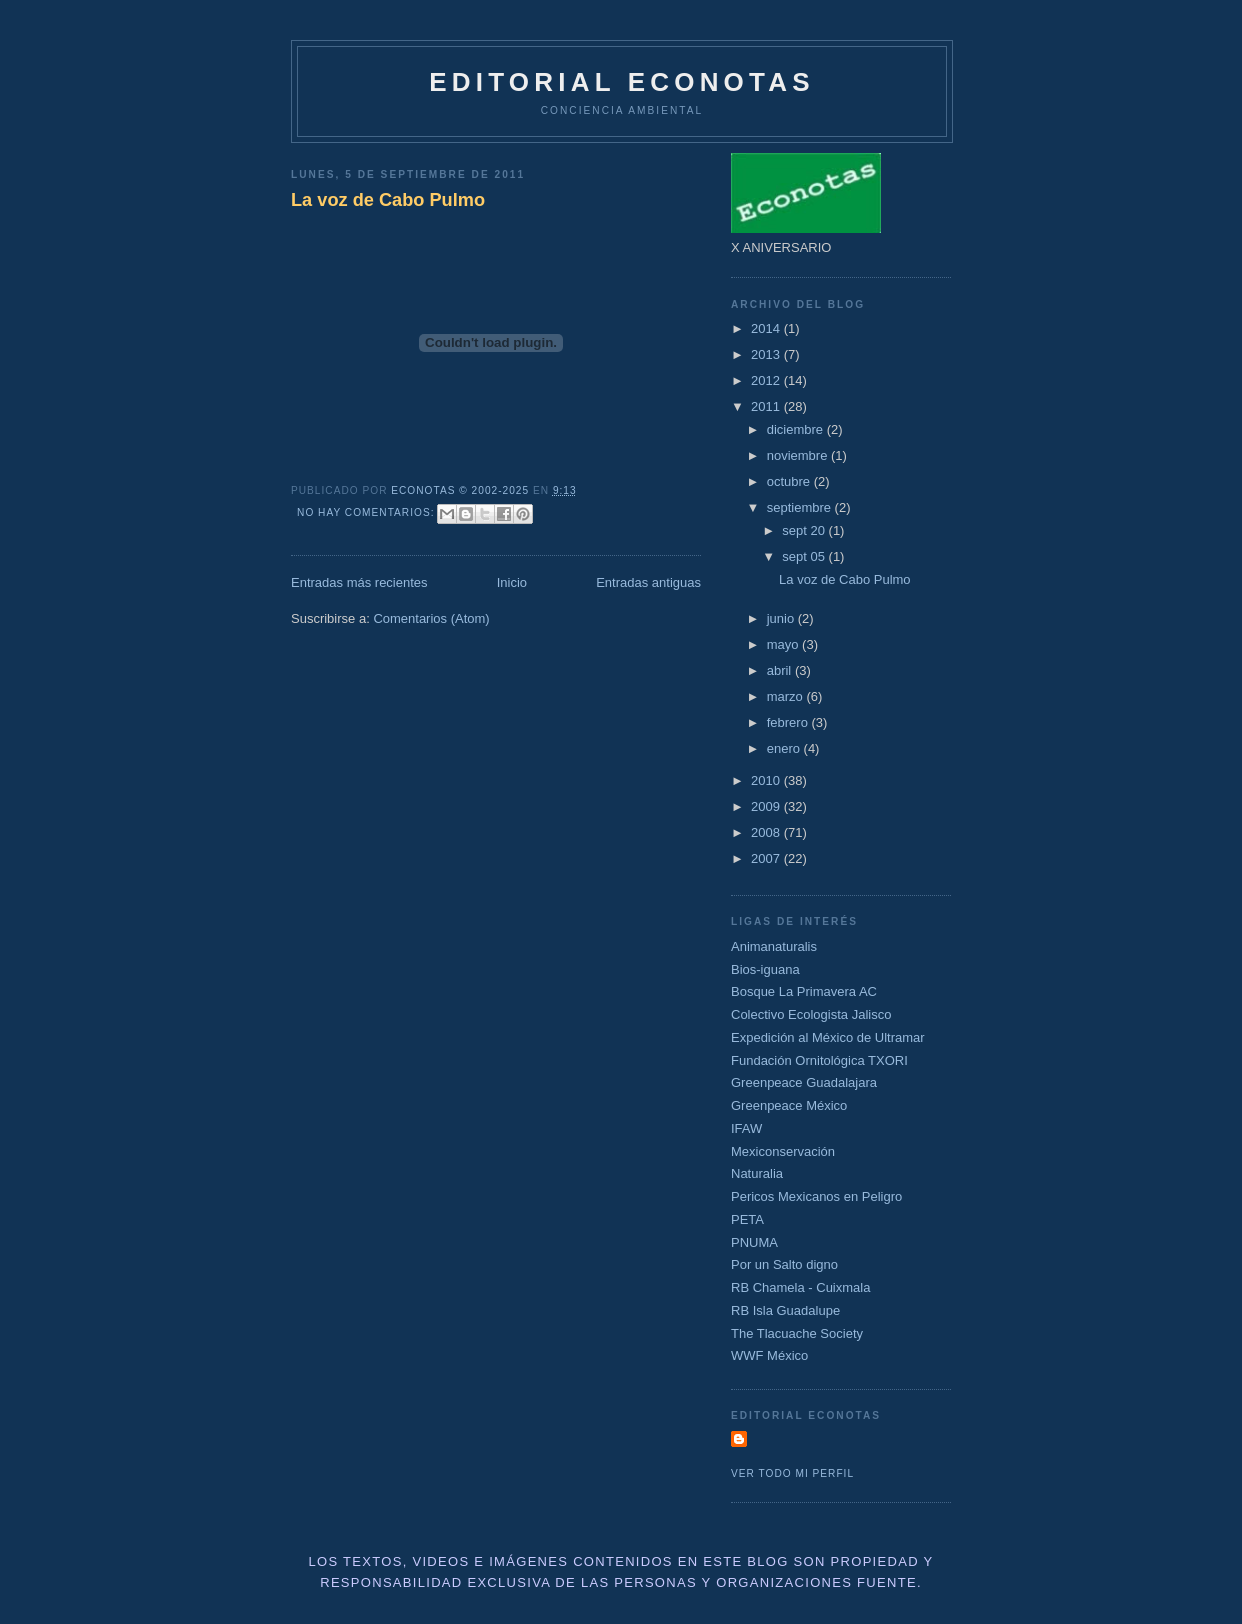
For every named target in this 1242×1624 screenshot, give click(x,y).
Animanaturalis (774, 946)
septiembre (801, 507)
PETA (747, 1219)
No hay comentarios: (367, 512)
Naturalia (757, 1173)
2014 (767, 328)
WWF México (769, 1355)
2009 (767, 806)
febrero (789, 722)
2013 (767, 354)
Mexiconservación (783, 1151)
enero (785, 748)
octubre (790, 481)
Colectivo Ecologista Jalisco (811, 1014)
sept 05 (805, 556)
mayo (784, 644)
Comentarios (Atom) (431, 618)
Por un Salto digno (784, 1264)
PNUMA (754, 1242)
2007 (767, 858)
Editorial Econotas (621, 82)
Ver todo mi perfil (792, 1473)
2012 (767, 380)
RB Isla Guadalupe (785, 1310)
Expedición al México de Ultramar (828, 1037)
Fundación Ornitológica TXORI (819, 1060)
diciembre (797, 429)
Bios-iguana (765, 969)
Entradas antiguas (648, 582)
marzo (787, 696)
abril (781, 670)
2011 (767, 406)
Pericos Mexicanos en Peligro (816, 1196)
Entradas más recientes (359, 582)
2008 (767, 832)
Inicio (512, 582)
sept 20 (805, 530)
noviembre (799, 455)
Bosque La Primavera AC (804, 991)
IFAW (746, 1128)
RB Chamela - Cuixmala (800, 1287)
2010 (767, 780)
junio (782, 618)
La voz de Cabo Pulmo (388, 200)
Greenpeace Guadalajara (804, 1082)
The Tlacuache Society (797, 1333)
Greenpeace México (789, 1105)
